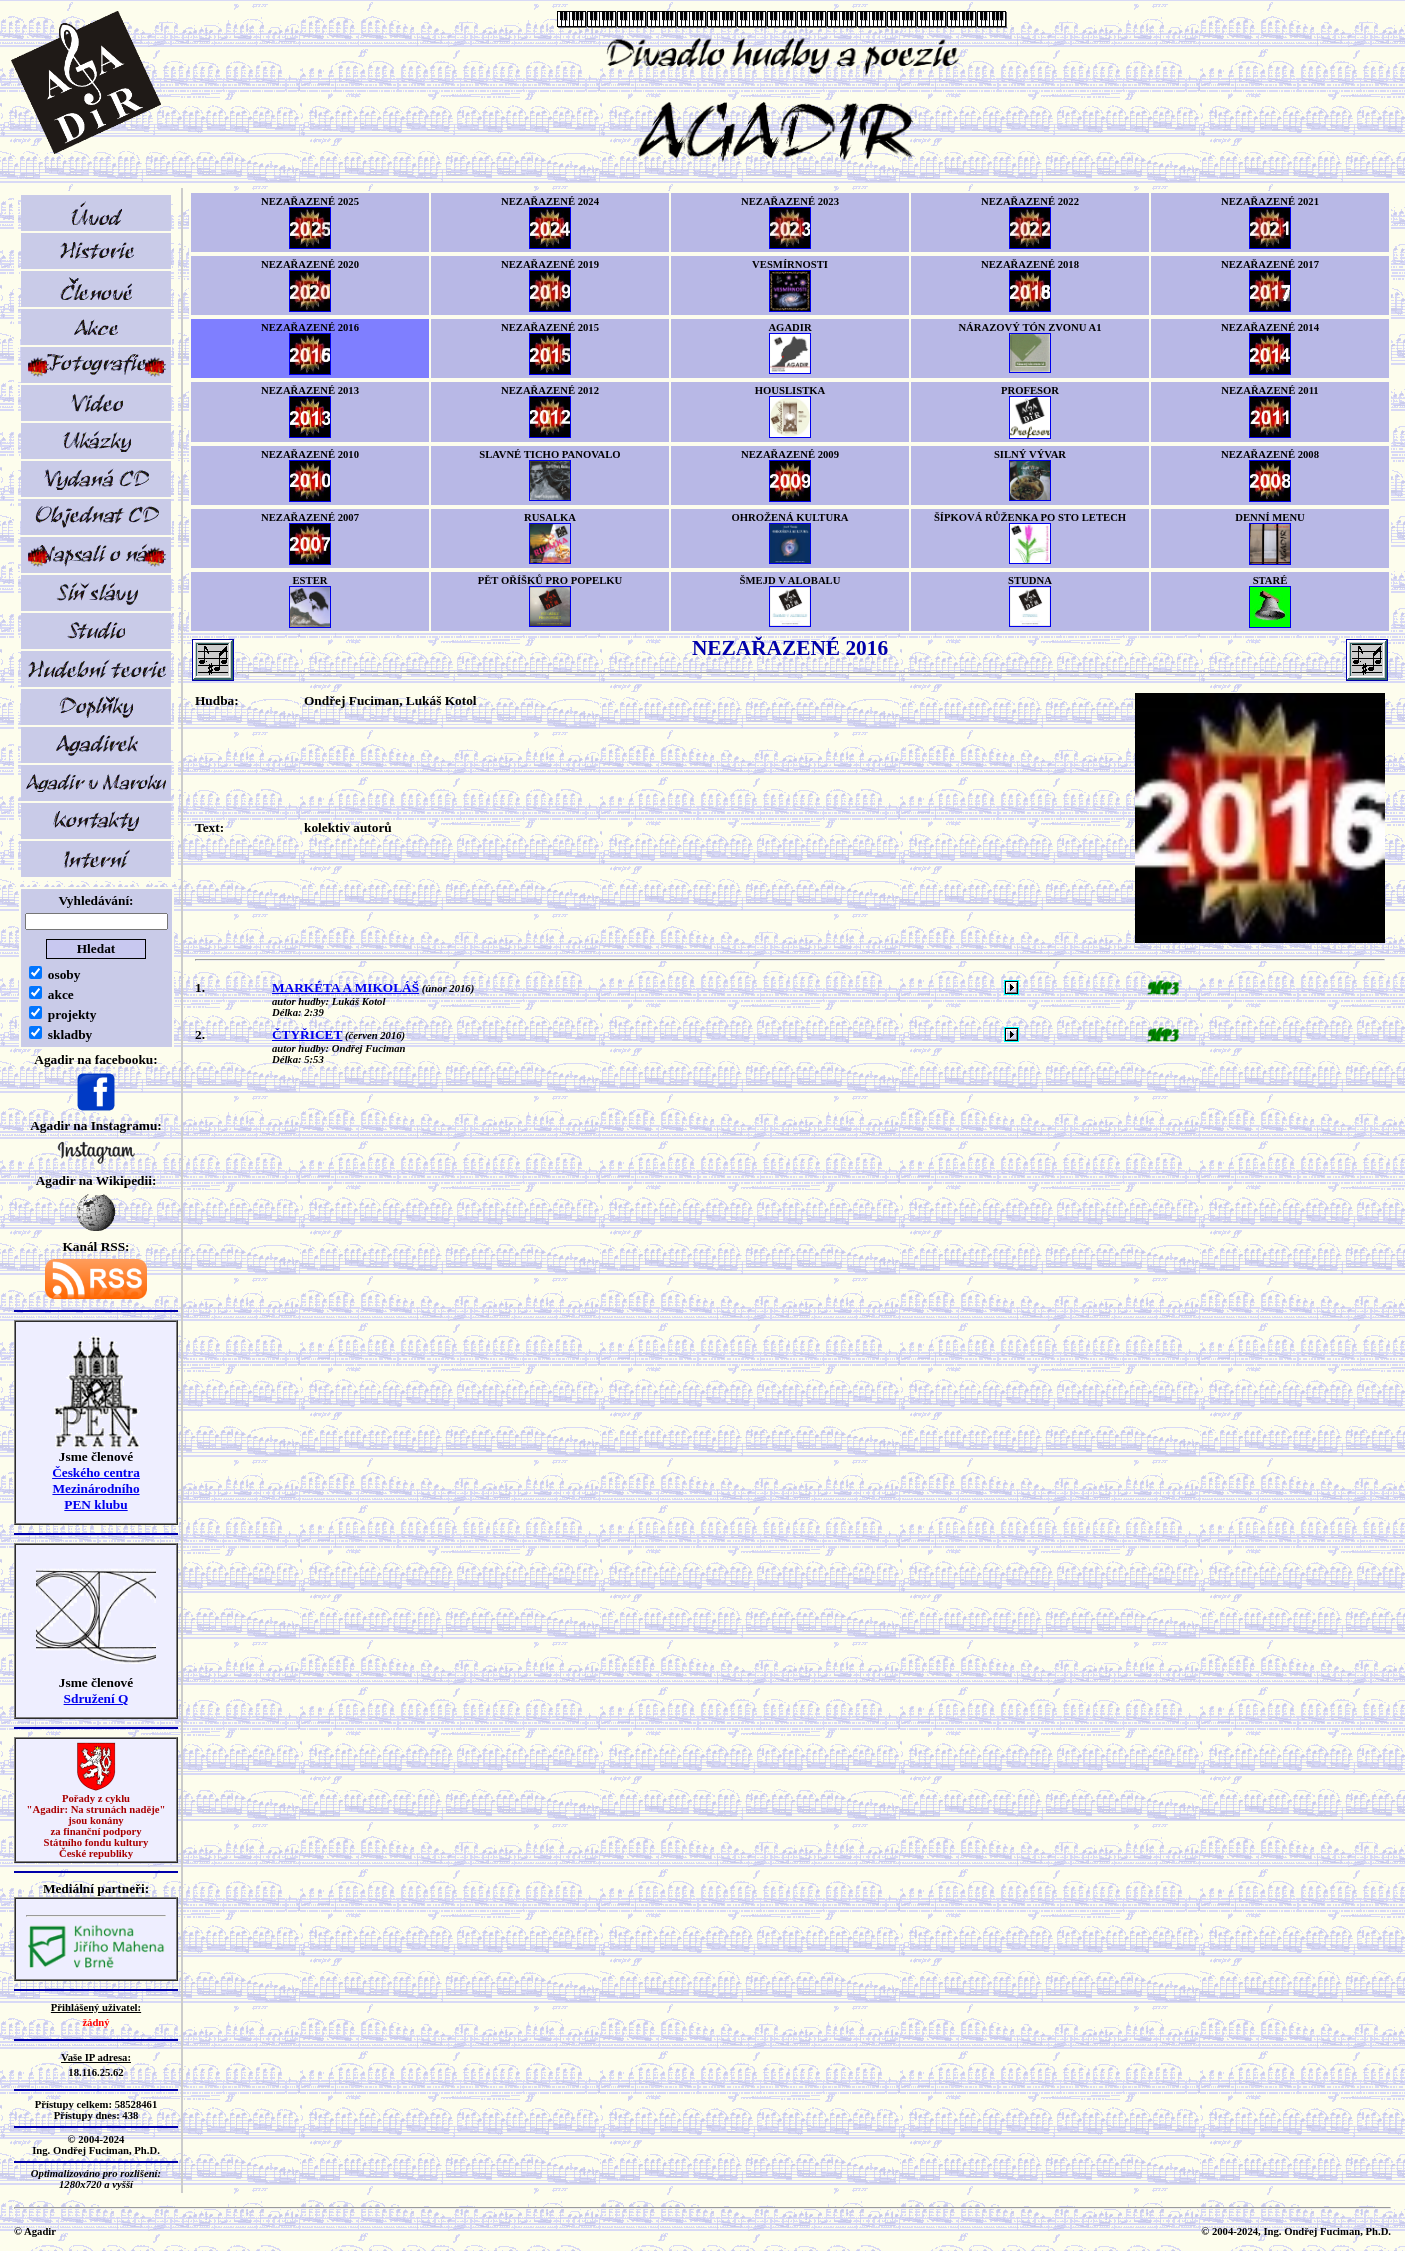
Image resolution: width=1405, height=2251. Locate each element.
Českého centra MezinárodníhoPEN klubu (96, 1488)
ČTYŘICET (307, 1034)
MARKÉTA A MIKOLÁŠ (345, 987)
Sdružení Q (96, 1698)
